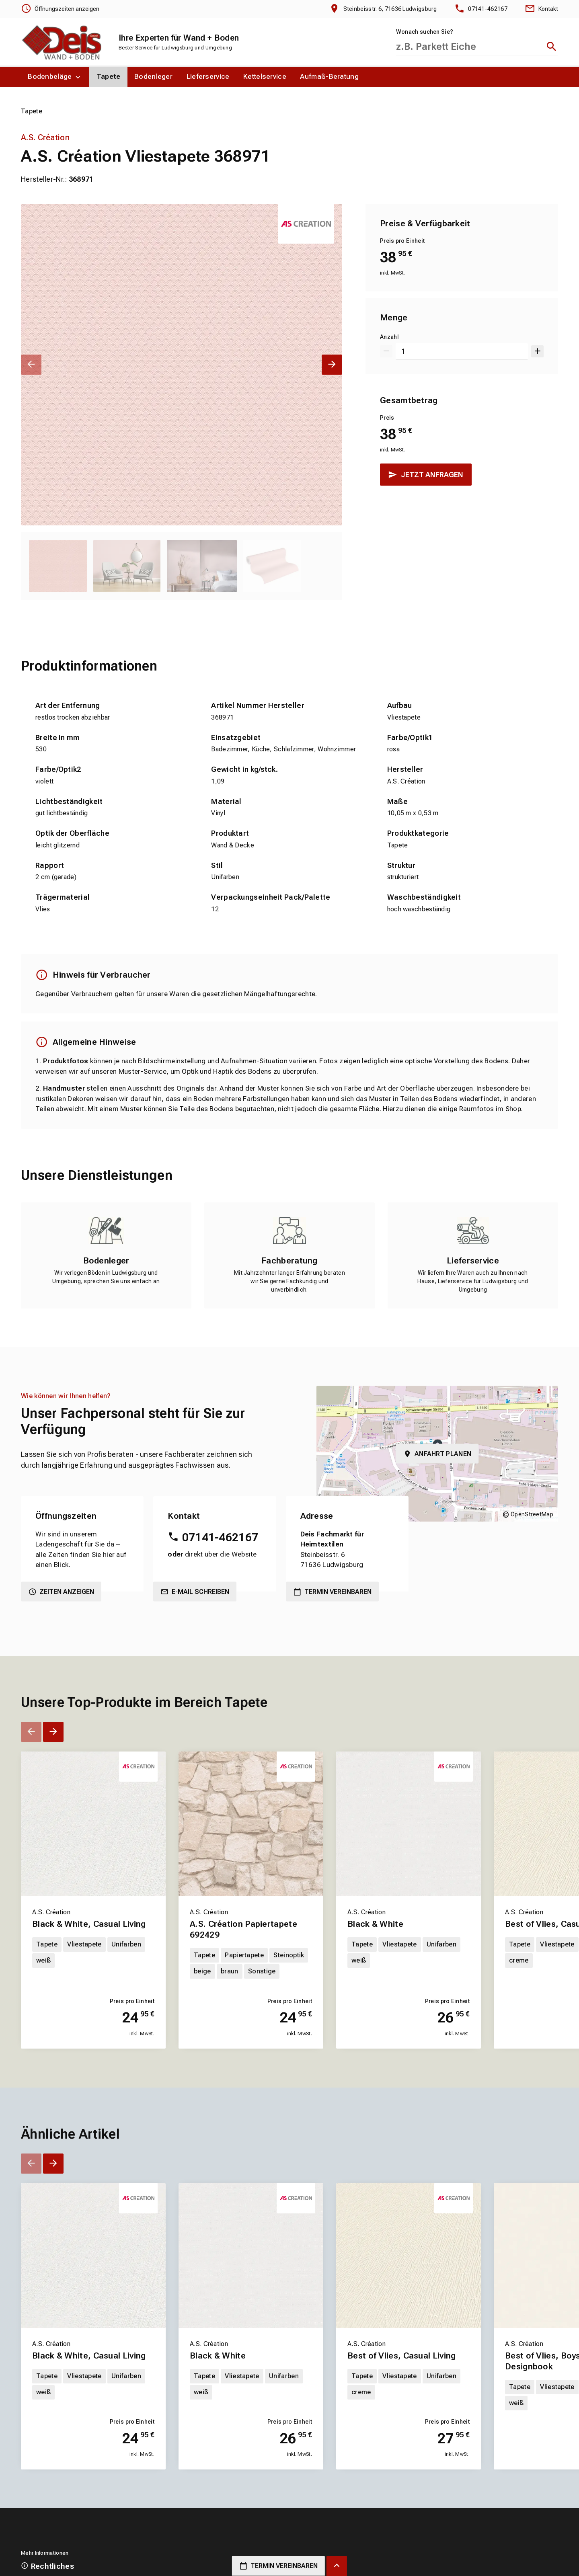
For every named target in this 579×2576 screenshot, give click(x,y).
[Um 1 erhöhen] (537, 352)
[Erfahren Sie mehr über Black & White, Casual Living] (93, 1972)
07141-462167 (220, 1537)
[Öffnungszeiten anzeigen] (60, 8)
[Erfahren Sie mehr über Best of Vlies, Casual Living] (408, 2398)
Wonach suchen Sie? (424, 32)
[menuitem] (55, 77)
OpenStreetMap (532, 1514)
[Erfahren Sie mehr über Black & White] (408, 1972)
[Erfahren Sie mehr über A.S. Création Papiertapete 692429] (251, 1972)
